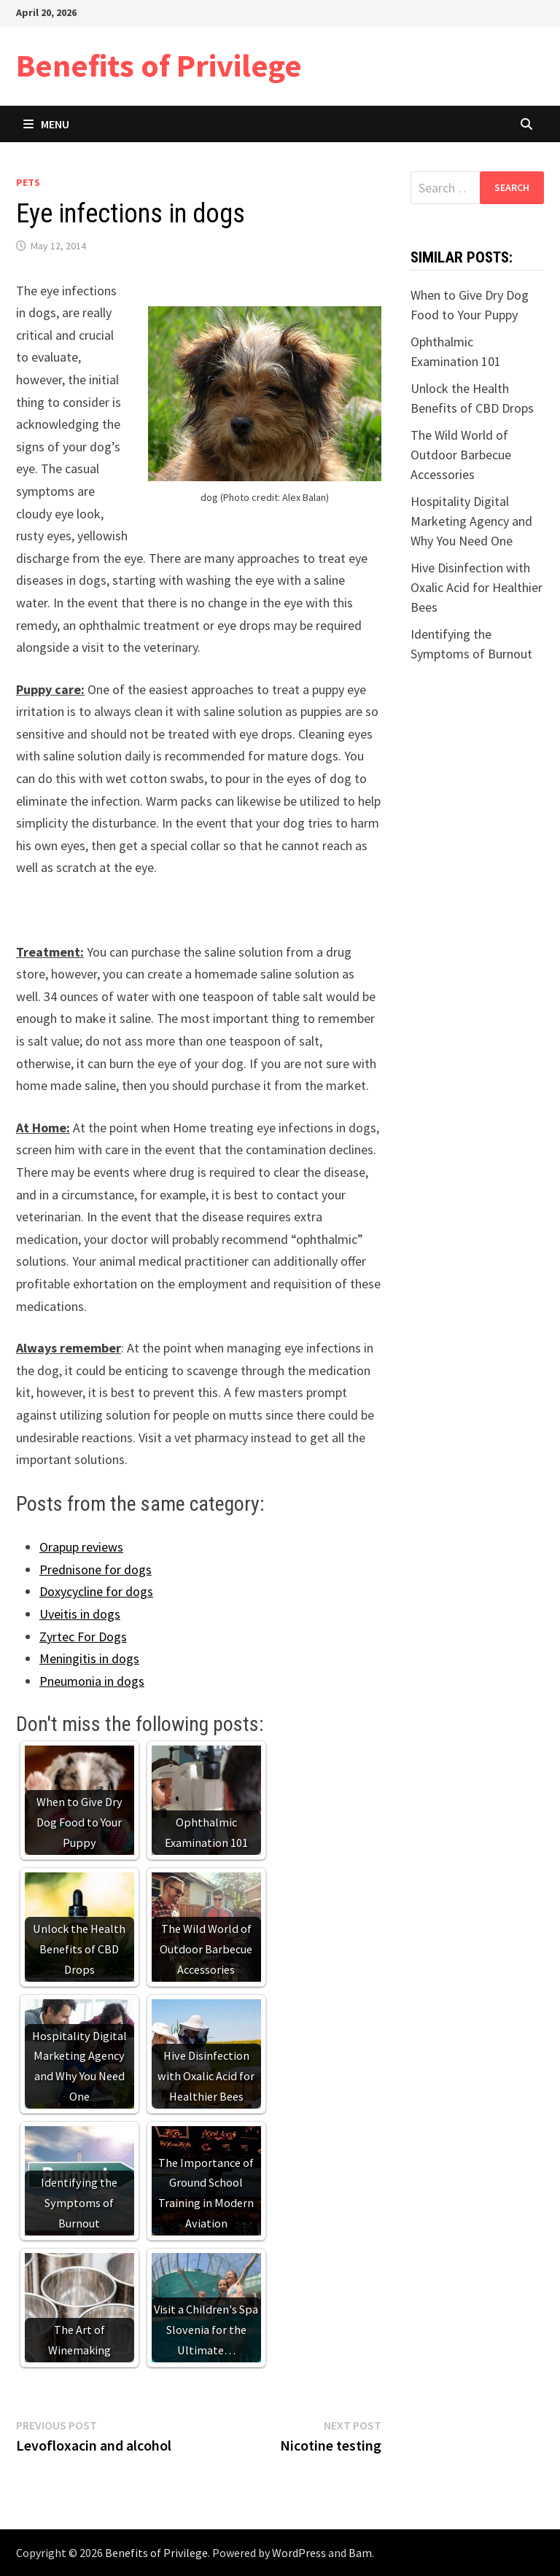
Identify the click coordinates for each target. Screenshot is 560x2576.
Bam (360, 2552)
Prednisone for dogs (95, 1569)
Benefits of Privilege (159, 65)
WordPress (299, 2552)
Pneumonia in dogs (91, 1681)
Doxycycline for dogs (96, 1591)
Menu (46, 124)
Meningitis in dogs (89, 1658)
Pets (28, 182)
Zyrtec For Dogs (83, 1636)
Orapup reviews (81, 1546)
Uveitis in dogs (79, 1614)
